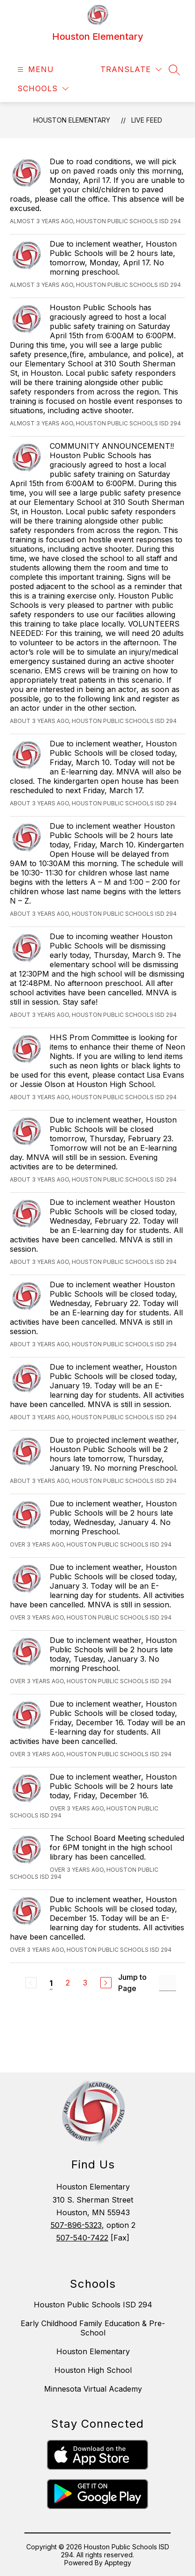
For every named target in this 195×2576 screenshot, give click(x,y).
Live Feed (146, 120)
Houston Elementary (71, 120)
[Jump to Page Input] (167, 1983)
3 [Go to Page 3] (85, 1982)
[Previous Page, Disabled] (31, 1982)
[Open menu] (34, 69)
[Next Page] (106, 1982)
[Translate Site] (131, 69)
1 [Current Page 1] (51, 1983)
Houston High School (93, 2370)
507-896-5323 (76, 2225)
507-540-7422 (82, 2237)
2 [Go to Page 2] (68, 1982)
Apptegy (118, 2563)
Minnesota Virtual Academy (93, 2389)
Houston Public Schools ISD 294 (93, 2304)
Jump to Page (132, 1982)
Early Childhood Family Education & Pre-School (93, 2328)
